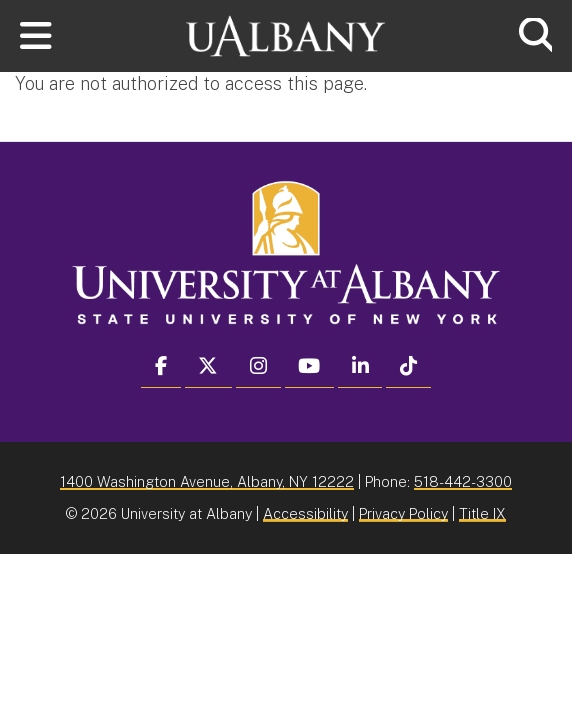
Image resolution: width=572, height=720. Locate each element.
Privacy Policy (403, 513)
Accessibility (305, 513)
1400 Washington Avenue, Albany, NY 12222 (207, 481)
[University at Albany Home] (286, 33)
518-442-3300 (463, 481)
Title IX (482, 513)
